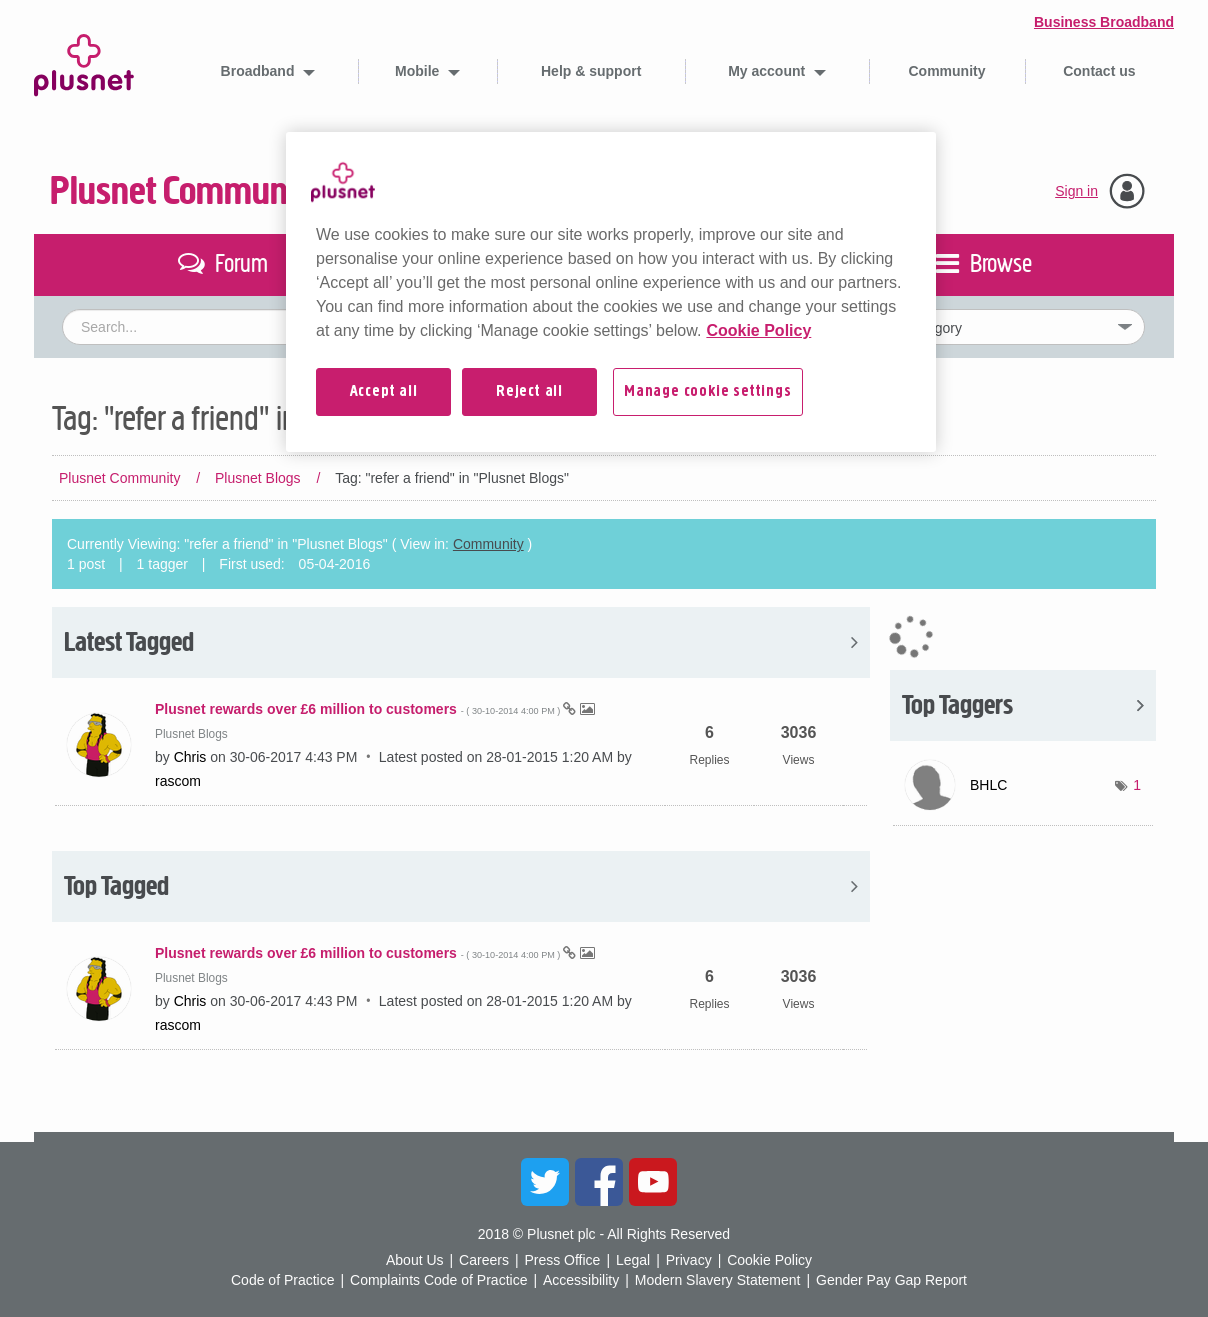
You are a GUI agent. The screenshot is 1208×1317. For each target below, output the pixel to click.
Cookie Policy (769, 1260)
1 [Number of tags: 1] (1137, 785)
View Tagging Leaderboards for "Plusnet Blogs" (1023, 705)
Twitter (545, 1182)
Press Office (562, 1260)
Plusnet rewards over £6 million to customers (359, 709)
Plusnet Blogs (258, 478)
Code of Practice (283, 1280)
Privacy (689, 1260)
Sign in (1076, 191)
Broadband (260, 71)
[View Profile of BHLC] (988, 785)
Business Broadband (1104, 22)
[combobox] (419, 327)
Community (947, 71)
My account (768, 71)
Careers (484, 1260)
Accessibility (581, 1280)
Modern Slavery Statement (718, 1280)
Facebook (599, 1182)
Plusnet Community (187, 191)
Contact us (1099, 71)
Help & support (591, 71)
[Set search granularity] (981, 327)
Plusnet (84, 61)
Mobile (419, 71)
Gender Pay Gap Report (891, 1280)
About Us (415, 1260)
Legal (633, 1260)
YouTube (653, 1182)
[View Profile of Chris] (190, 757)
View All (461, 642)
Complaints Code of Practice (438, 1280)
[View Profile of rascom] (178, 781)
